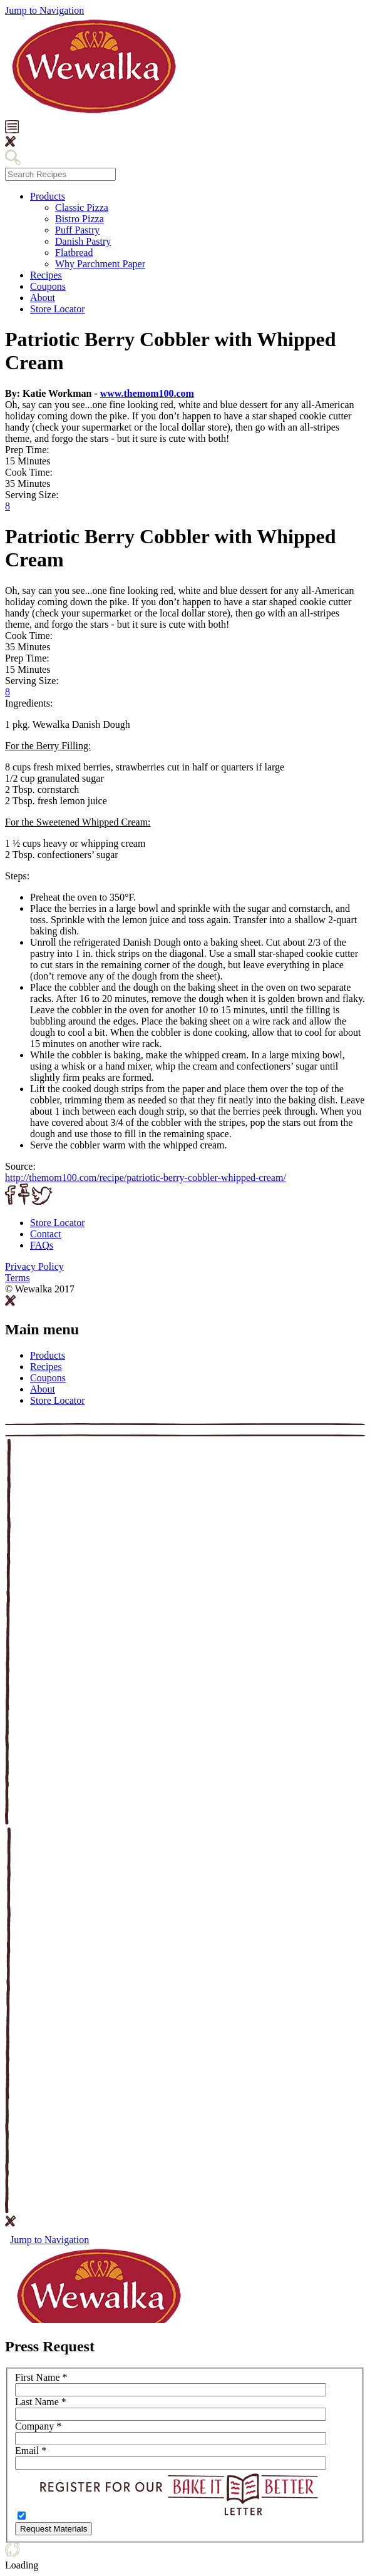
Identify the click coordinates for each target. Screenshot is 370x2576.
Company (38, 2426)
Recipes (46, 275)
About (42, 297)
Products (47, 196)
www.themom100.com (147, 393)
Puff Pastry (77, 230)
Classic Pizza (81, 207)
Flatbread (74, 252)
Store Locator (57, 309)
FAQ (41, 1245)
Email (30, 2450)
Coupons (48, 286)
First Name (41, 2377)
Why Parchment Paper (100, 263)
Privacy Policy (34, 1266)
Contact (45, 1234)
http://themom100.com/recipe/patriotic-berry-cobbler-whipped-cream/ (145, 1177)
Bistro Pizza (79, 218)
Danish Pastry (83, 241)
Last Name (40, 2401)
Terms (17, 1277)
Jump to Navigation (44, 10)
